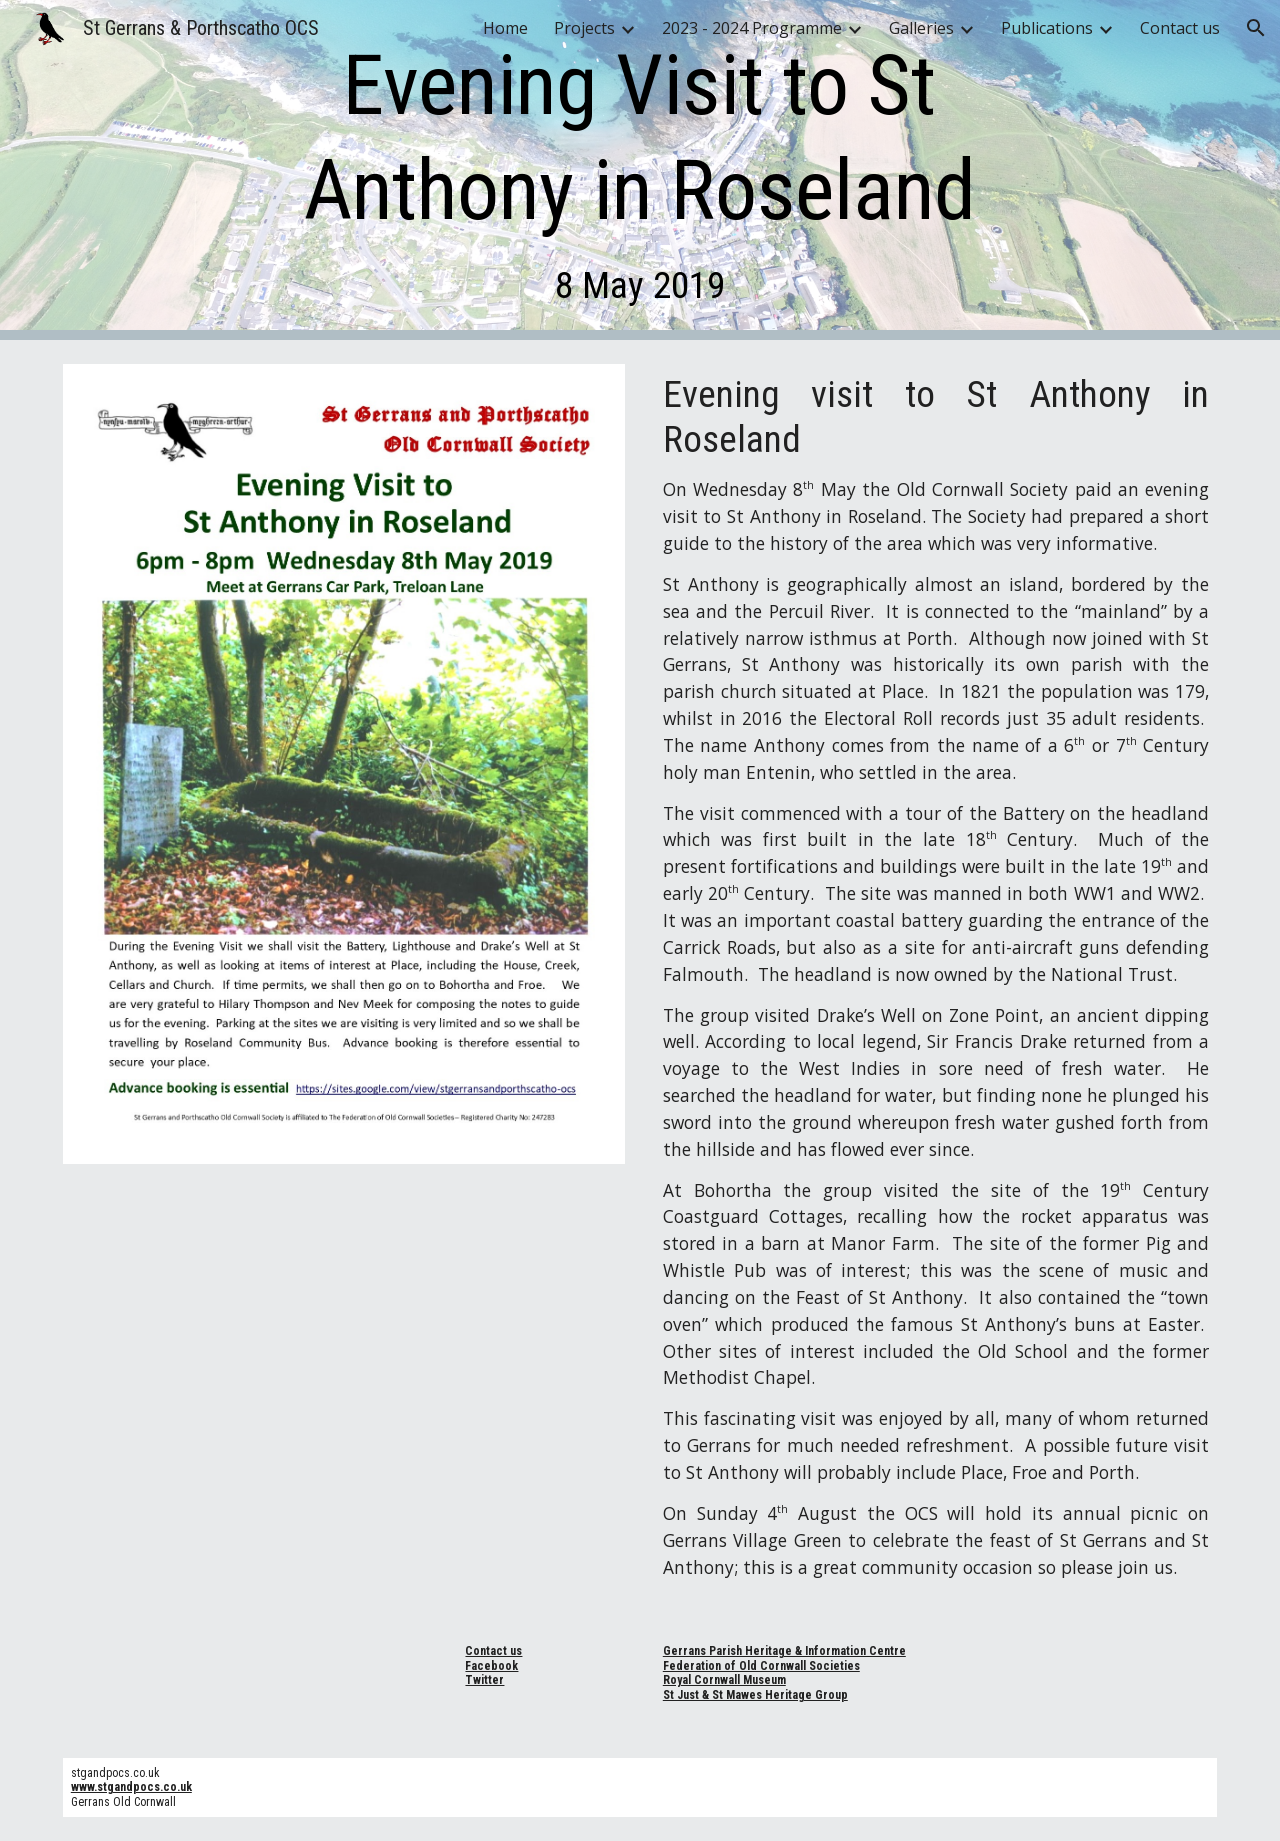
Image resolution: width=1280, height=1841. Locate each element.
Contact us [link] (1180, 28)
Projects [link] (584, 28)
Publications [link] (1047, 28)
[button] (1256, 28)
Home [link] (505, 28)
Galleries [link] (921, 28)
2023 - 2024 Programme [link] (752, 28)
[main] (640, 170)
